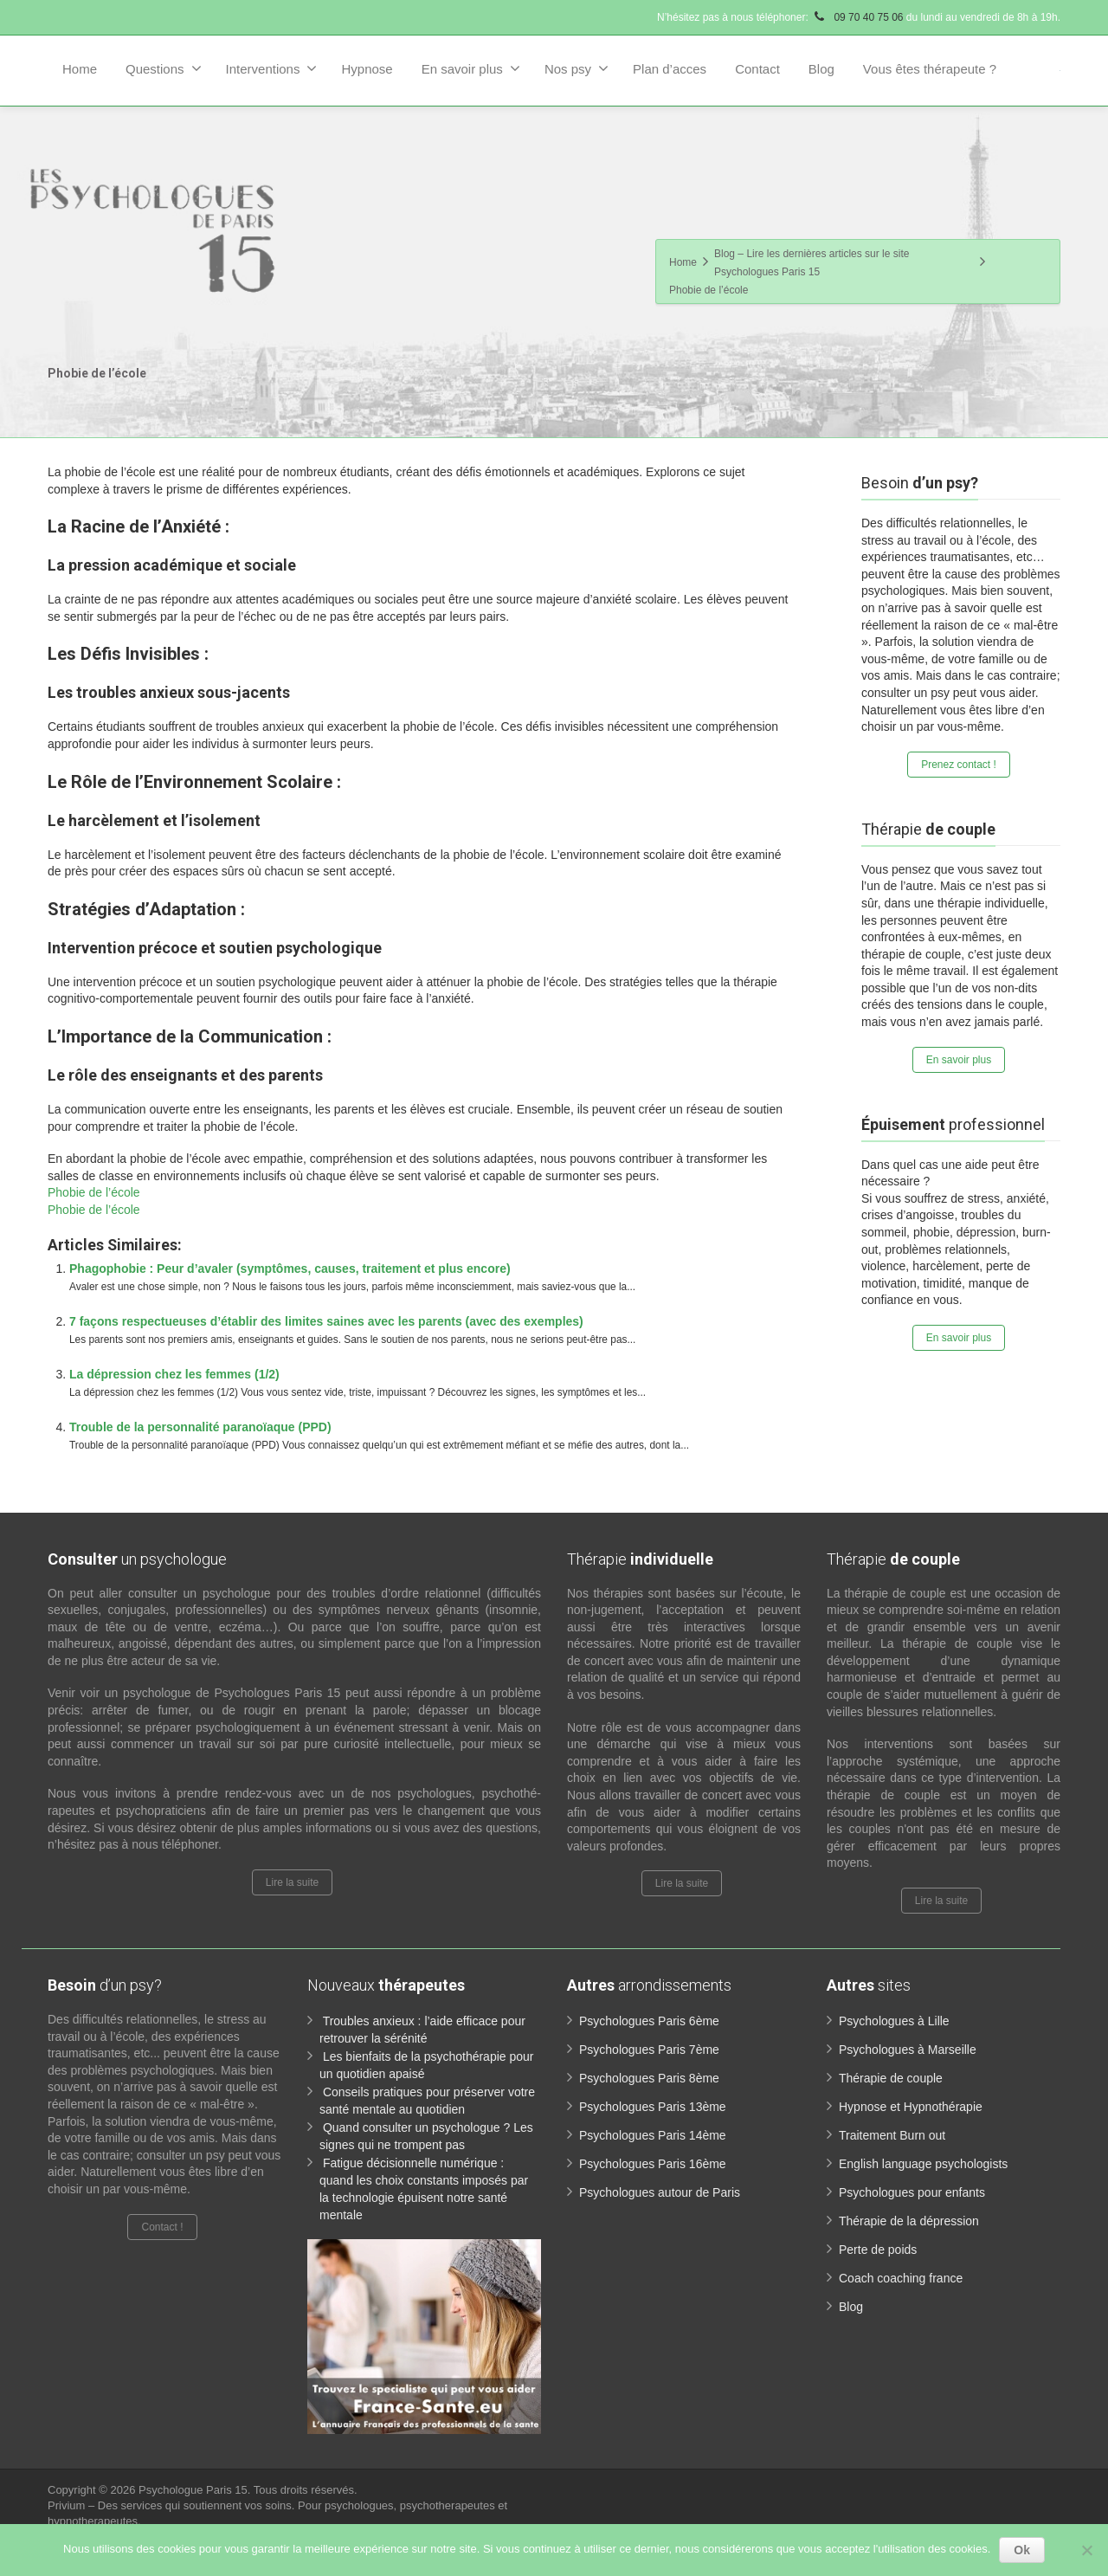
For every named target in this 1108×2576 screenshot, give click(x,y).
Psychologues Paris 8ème (649, 2078)
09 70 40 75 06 (857, 17)
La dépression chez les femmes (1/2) (174, 1374)
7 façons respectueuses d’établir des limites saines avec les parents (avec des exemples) (326, 1321)
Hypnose (366, 68)
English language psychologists (923, 2164)
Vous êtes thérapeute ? (929, 68)
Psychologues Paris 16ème (652, 2164)
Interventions (272, 68)
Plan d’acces (669, 68)
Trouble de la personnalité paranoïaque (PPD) (200, 1427)
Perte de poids (878, 2249)
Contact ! (162, 2227)
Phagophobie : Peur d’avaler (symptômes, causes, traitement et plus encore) (290, 1268)
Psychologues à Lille (894, 2021)
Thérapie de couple (891, 2078)
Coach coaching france (901, 2278)
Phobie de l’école (94, 1192)
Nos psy (576, 68)
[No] (1086, 2550)
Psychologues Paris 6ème (649, 2021)
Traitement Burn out (892, 2135)
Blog (821, 68)
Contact (757, 68)
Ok (1022, 2550)
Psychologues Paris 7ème (649, 2049)
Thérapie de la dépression (909, 2221)
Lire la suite (292, 1882)
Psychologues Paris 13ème (652, 2107)
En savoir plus (471, 68)
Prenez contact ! (958, 765)
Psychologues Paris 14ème (652, 2135)
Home (79, 68)
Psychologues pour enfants (912, 2192)
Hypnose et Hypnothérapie (910, 2107)
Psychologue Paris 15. (196, 2489)
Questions (164, 68)
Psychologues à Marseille (907, 2049)
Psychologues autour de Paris (659, 2192)
